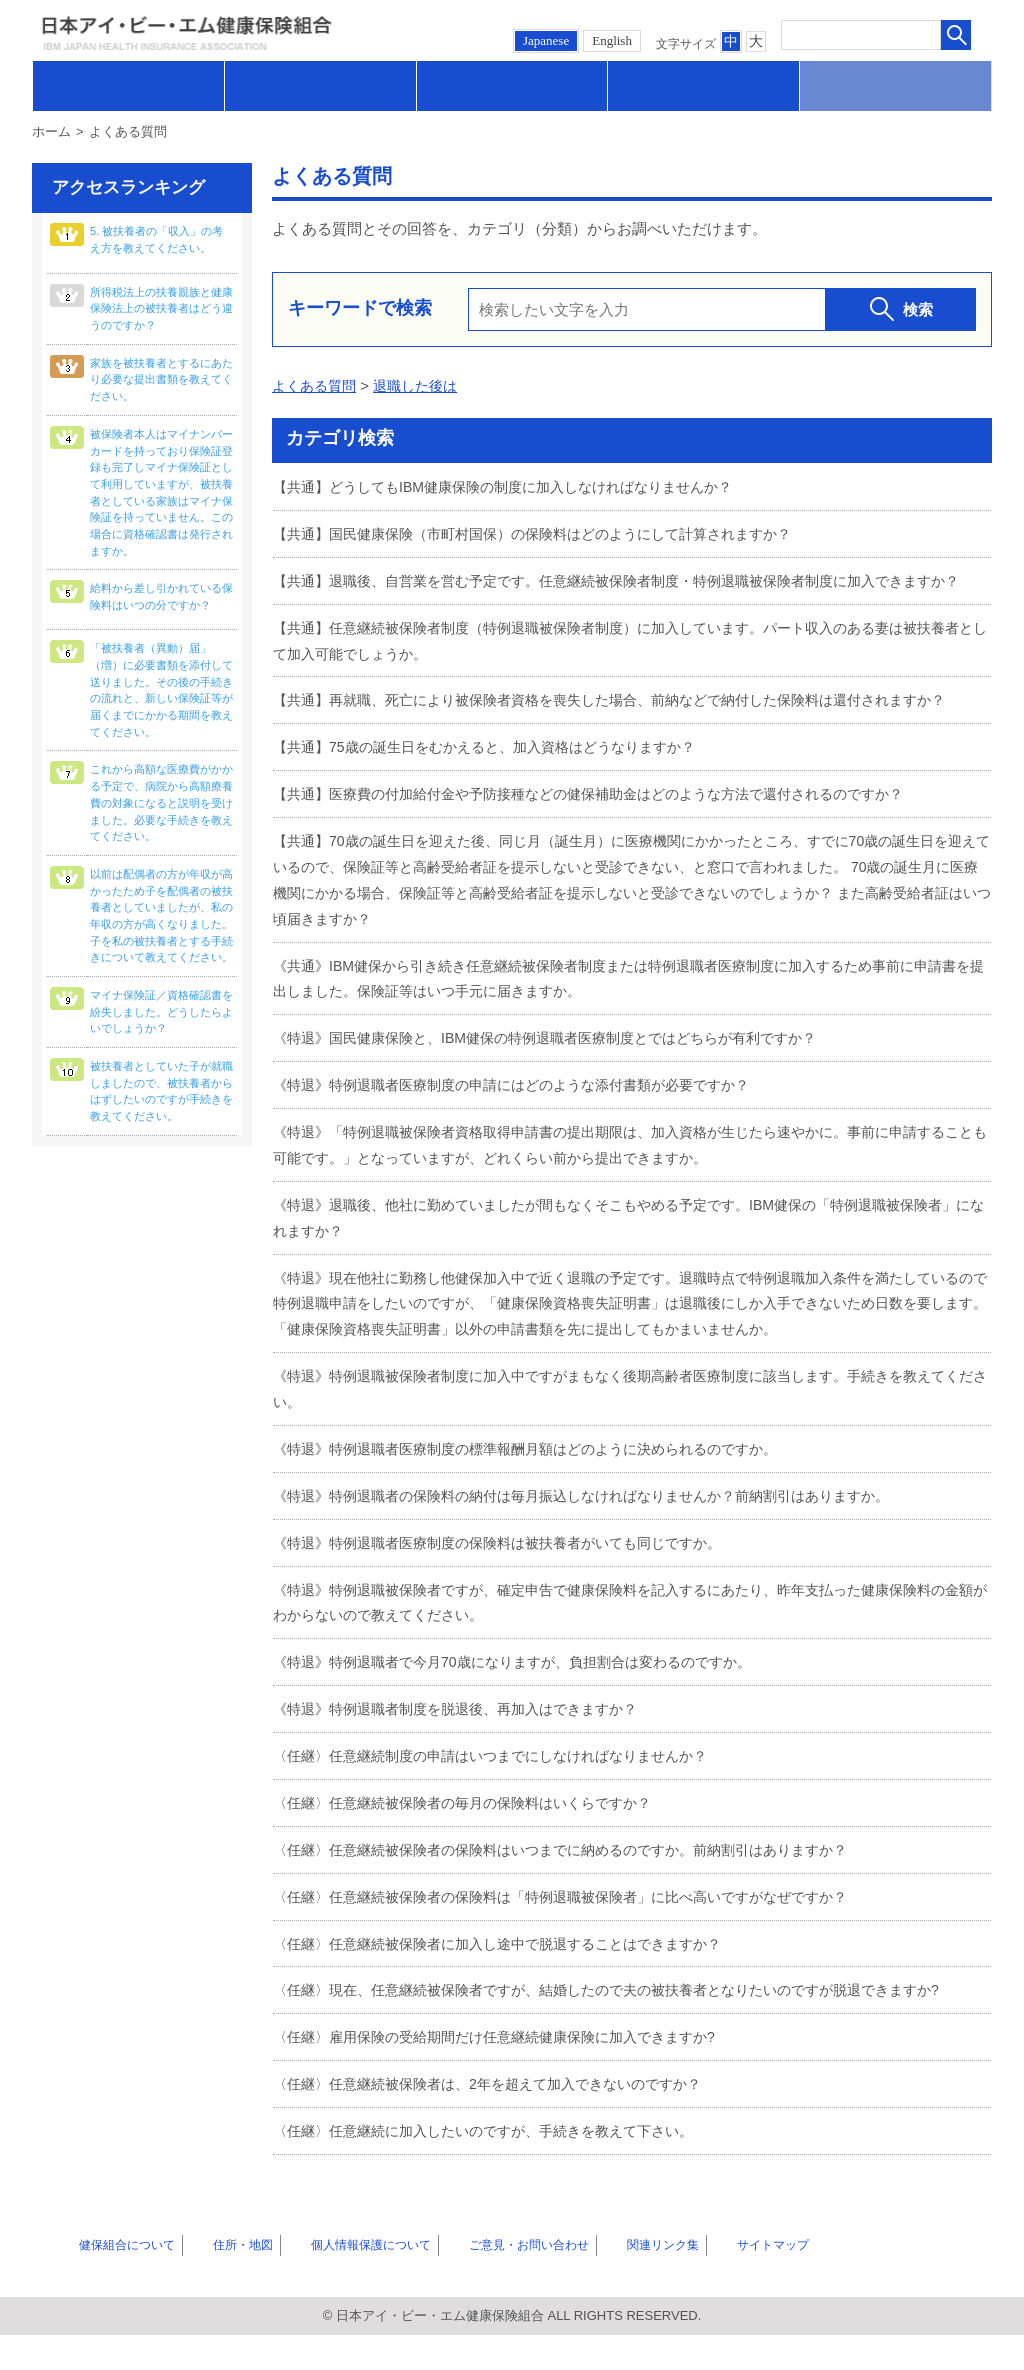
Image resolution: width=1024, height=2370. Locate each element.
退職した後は (424, 385)
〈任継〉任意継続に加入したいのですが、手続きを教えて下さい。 (498, 2166)
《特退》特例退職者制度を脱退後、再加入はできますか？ (468, 1747)
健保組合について (111, 2280)
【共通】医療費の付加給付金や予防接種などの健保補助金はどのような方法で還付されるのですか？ (610, 841)
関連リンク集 (615, 2280)
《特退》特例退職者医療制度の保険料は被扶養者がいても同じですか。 (513, 1582)
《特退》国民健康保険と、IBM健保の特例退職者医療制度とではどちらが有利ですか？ (564, 1083)
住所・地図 (216, 2280)
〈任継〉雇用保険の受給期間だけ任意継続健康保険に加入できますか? (509, 2073)
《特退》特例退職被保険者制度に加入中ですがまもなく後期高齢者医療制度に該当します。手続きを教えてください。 (625, 1430)
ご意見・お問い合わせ (489, 2280)
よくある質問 (317, 385)
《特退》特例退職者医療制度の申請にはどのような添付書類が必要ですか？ (528, 1129)
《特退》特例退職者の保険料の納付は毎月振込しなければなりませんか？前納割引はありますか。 (603, 1536)
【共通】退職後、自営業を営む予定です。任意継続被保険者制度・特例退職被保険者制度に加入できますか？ (625, 592)
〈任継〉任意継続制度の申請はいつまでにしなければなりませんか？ (505, 1794)
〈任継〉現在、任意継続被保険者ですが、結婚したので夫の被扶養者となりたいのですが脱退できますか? (629, 2026)
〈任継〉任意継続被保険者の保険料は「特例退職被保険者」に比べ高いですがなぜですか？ (580, 1933)
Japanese (546, 40)
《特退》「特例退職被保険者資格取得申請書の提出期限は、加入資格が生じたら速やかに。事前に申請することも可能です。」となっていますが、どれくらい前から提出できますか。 (625, 1189)
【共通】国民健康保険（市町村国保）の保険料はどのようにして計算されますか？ (550, 532)
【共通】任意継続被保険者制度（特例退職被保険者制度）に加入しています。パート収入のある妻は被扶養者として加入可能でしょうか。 (625, 664)
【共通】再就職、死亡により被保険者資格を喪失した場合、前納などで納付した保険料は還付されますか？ (618, 736)
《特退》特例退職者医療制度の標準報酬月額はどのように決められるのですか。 (543, 1489)
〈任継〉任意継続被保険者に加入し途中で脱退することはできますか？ (513, 1980)
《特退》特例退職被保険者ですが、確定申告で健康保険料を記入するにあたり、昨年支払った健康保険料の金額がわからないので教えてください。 (625, 1642)
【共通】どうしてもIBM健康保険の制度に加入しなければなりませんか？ (519, 486)
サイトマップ (713, 2280)
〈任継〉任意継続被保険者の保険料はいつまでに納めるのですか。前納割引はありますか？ (580, 1887)
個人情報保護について (335, 2280)
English (612, 40)
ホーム (51, 131)
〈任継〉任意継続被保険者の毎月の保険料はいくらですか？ (475, 1840)
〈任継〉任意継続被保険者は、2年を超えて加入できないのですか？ (502, 2119)
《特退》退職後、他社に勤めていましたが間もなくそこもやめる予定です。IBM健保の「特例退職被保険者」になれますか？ (624, 1261)
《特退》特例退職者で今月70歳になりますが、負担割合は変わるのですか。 (529, 1701)
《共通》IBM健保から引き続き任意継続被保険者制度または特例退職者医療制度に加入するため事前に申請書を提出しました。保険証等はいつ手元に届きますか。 (631, 1024)
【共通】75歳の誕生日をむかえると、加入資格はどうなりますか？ (499, 795)
